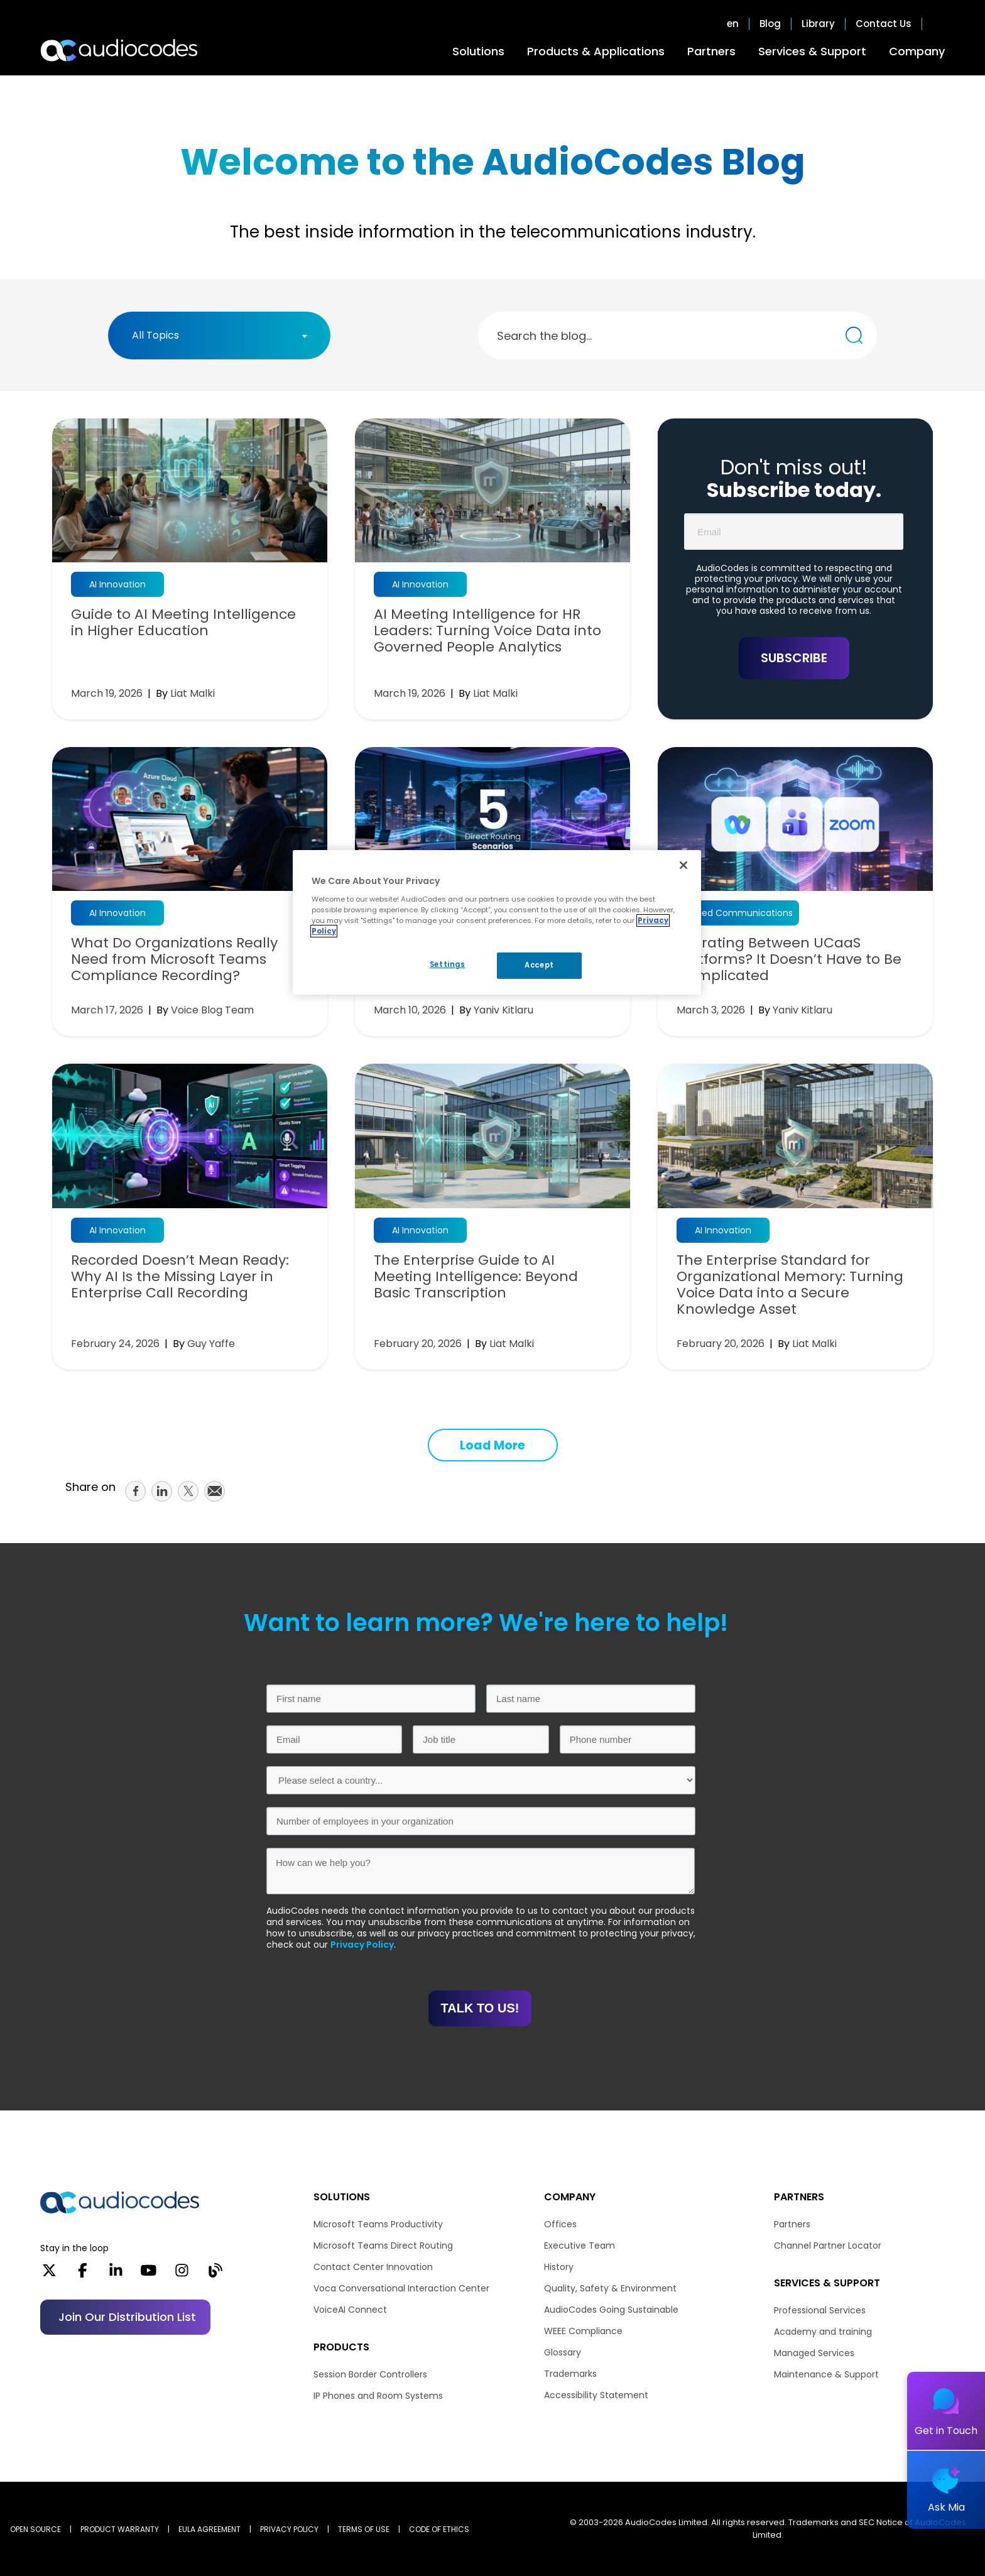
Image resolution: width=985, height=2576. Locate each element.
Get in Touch (946, 2430)
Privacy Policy (362, 1944)
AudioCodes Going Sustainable (611, 2309)
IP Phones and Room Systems (378, 2395)
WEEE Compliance (583, 2331)
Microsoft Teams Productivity (378, 2224)
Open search (938, 24)
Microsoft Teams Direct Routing (383, 2245)
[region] (497, 922)
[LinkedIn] (116, 2274)
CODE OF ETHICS (439, 2529)
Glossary (562, 2352)
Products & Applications (596, 51)
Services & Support (812, 51)
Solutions (478, 51)
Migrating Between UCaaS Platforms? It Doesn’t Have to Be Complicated (789, 959)
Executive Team (579, 2245)
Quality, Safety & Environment (610, 2288)
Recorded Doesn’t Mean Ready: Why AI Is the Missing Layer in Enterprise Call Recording (180, 1276)
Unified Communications (738, 913)
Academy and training (823, 2331)
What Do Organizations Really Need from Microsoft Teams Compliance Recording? (174, 959)
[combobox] (219, 335)
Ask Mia (946, 2507)
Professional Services (820, 2310)
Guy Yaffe (211, 1343)
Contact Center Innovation (373, 2267)
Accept (539, 965)
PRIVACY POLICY (289, 2529)
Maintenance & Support (826, 2374)
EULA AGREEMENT (209, 2529)
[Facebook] (82, 2274)
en (733, 24)
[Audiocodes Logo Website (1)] (119, 50)
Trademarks (570, 2373)
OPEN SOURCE (35, 2529)
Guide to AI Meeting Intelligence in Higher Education (183, 622)
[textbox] (159, 335)
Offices (560, 2224)
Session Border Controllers (370, 2374)
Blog (770, 24)
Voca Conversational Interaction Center (401, 2288)
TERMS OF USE (363, 2529)
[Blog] (215, 2274)
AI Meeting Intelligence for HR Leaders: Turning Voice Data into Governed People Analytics (487, 630)
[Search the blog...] (854, 335)
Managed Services (814, 2353)
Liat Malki (192, 693)
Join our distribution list (127, 2317)
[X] (49, 2274)
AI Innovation (117, 584)
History (559, 2267)
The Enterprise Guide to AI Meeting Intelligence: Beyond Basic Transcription (476, 1276)
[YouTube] (148, 2274)
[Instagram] (182, 2274)
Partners (711, 51)
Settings (447, 964)
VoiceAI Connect (350, 2309)
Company (917, 51)
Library (818, 24)
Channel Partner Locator (827, 2245)
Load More (492, 1445)
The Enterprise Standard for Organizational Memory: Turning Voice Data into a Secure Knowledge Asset (790, 1285)
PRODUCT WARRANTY (119, 2529)
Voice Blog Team (212, 1010)
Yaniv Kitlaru (503, 1010)
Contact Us (884, 24)
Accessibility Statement (596, 2395)
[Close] (683, 865)
